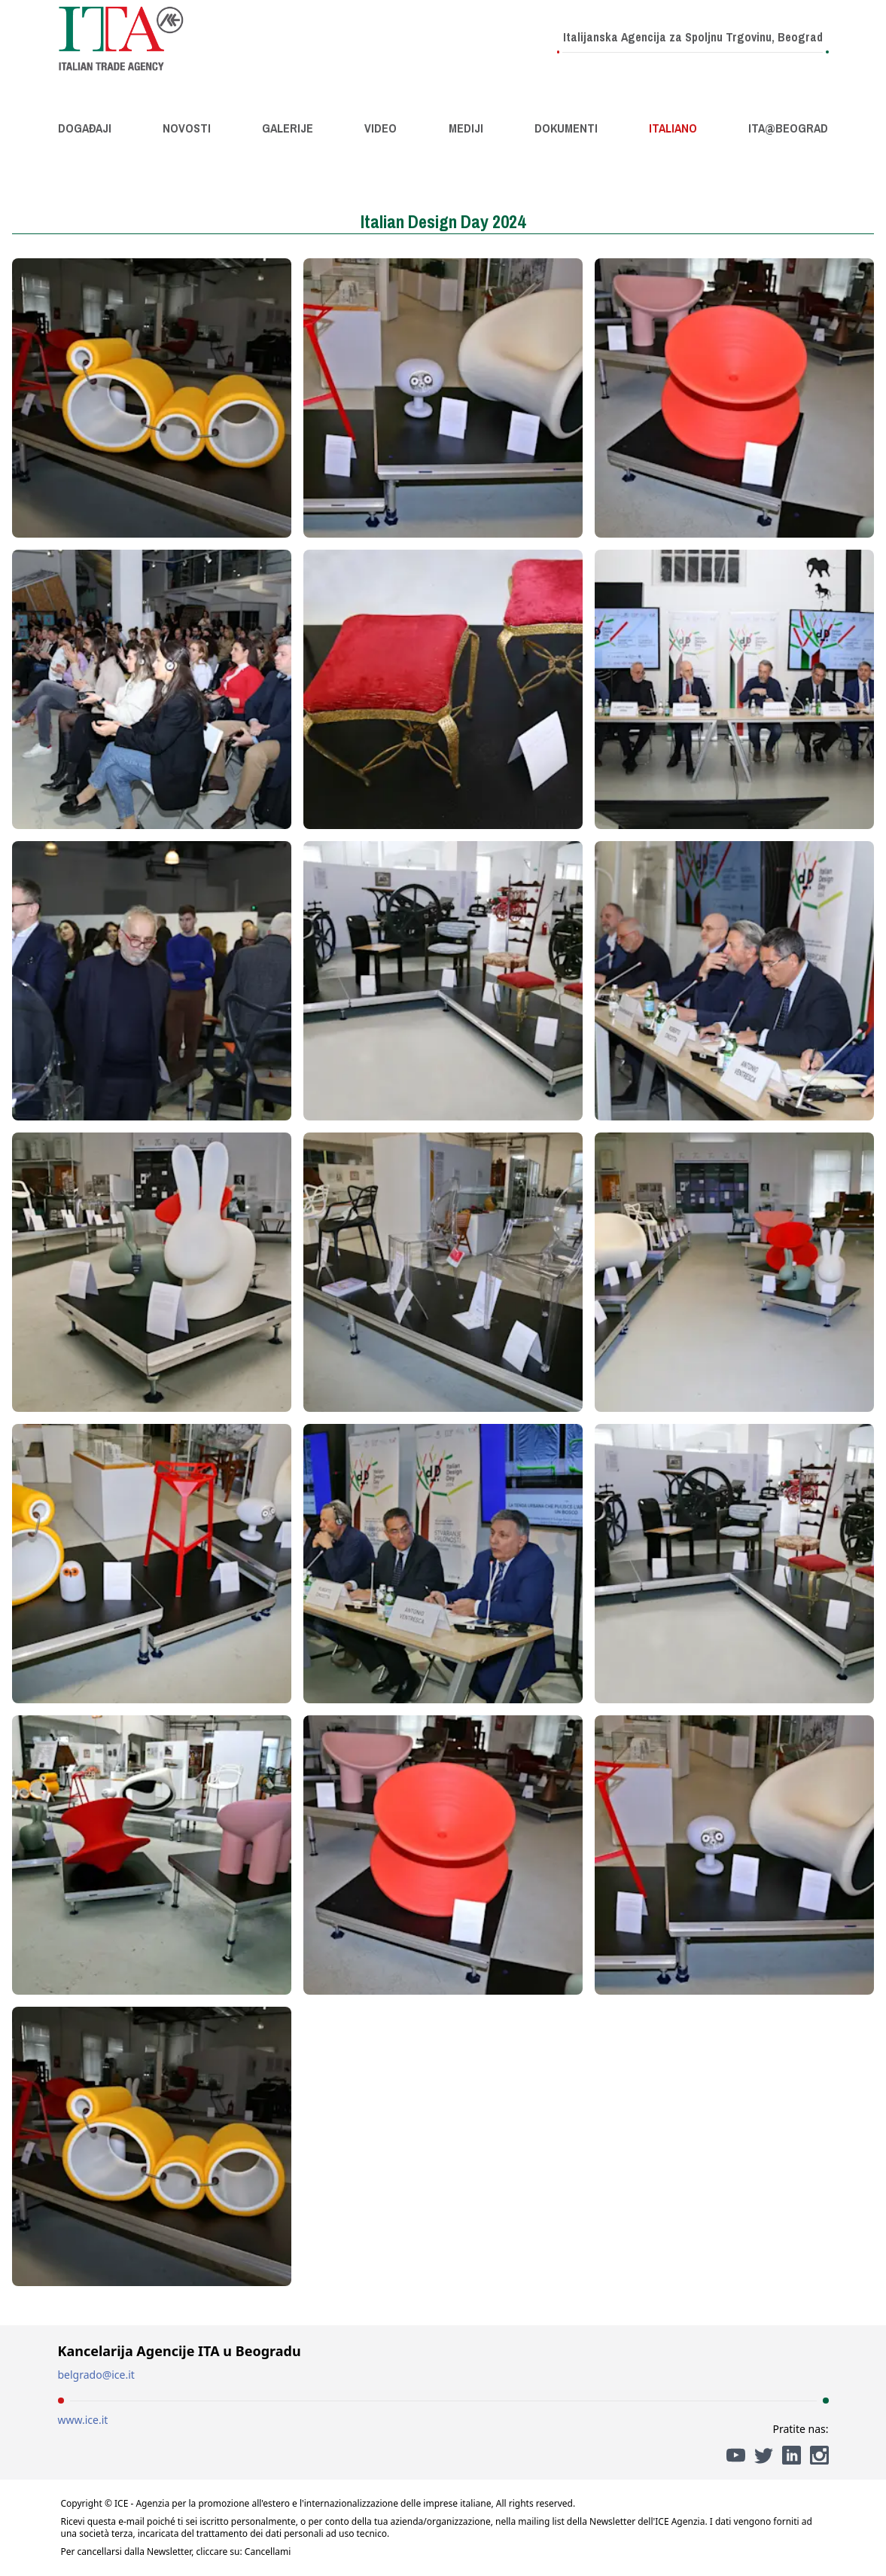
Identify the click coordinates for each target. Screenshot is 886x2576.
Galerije (287, 128)
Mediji (466, 128)
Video (380, 128)
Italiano (673, 128)
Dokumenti (566, 128)
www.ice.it (83, 2420)
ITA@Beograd (788, 128)
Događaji (84, 128)
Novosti (187, 128)
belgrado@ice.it (96, 2374)
